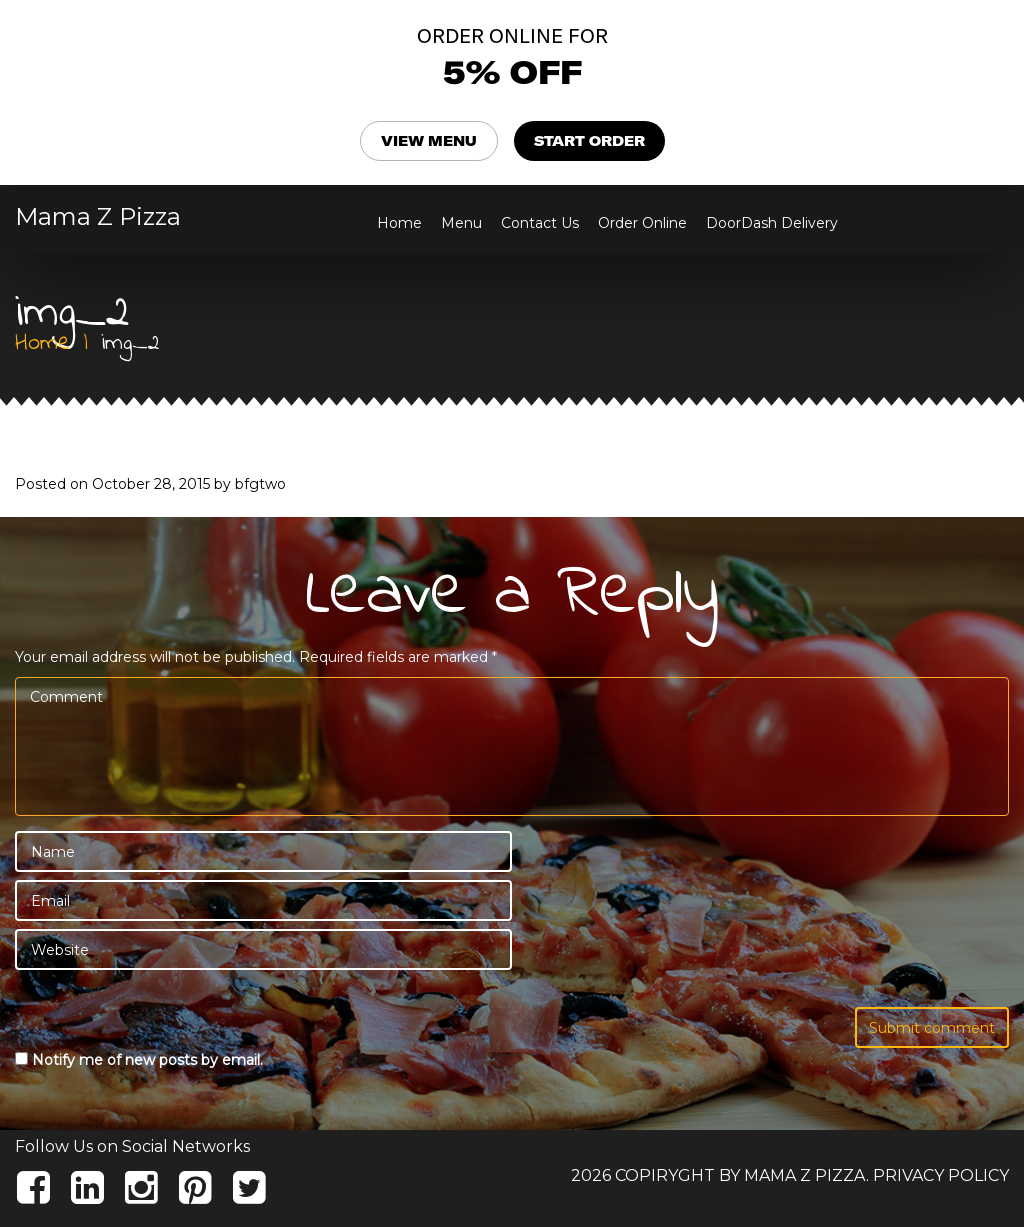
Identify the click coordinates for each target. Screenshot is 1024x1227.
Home (399, 223)
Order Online (642, 223)
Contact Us (540, 223)
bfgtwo (260, 484)
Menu (461, 223)
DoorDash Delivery (772, 223)
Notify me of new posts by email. (147, 1060)
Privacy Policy (941, 1175)
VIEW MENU (429, 141)
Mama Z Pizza (98, 217)
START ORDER (589, 141)
